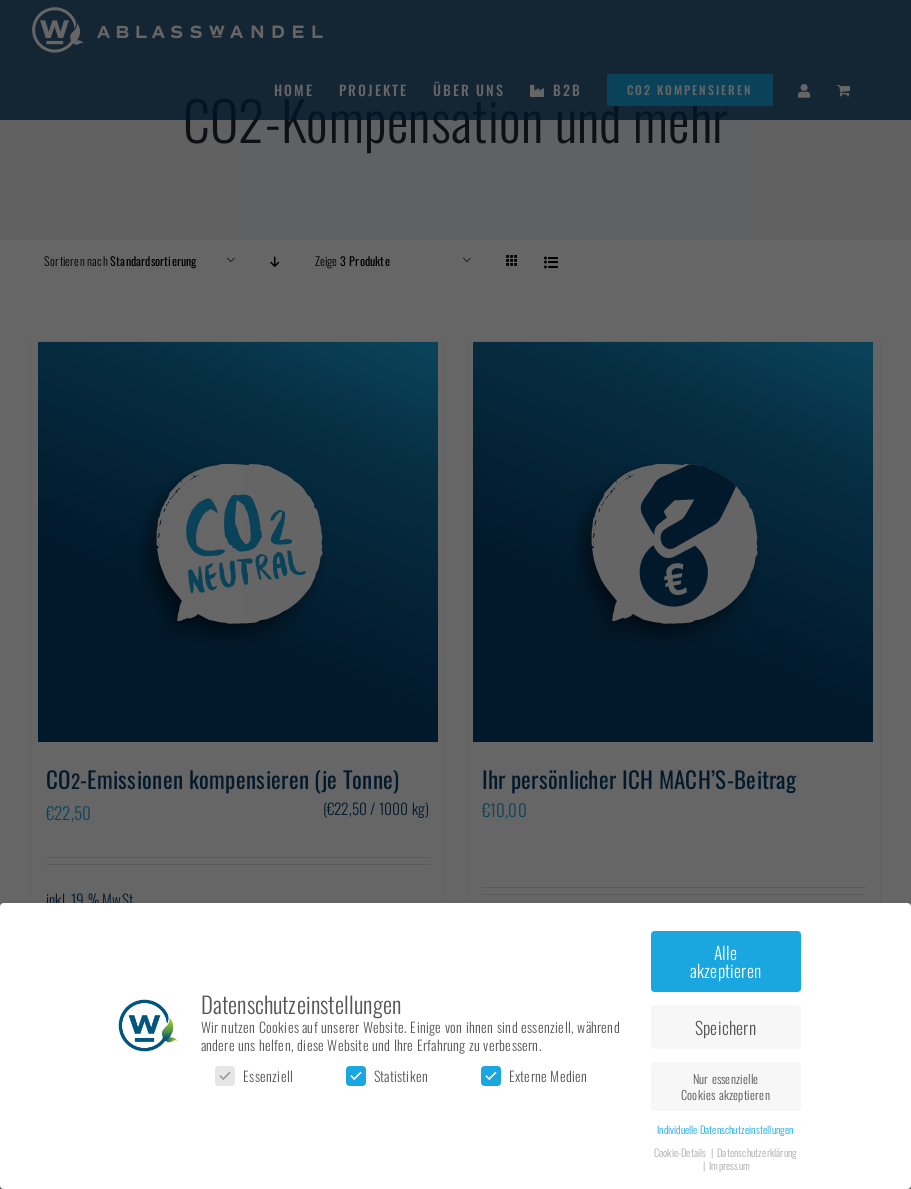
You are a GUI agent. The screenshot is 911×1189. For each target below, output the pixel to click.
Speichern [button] (725, 1027)
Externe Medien (534, 1075)
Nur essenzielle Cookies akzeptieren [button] (725, 1086)
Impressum (729, 1165)
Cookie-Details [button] (681, 1152)
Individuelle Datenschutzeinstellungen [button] (725, 1129)
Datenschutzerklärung (757, 1152)
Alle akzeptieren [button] (725, 961)
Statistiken (387, 1075)
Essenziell (254, 1075)
